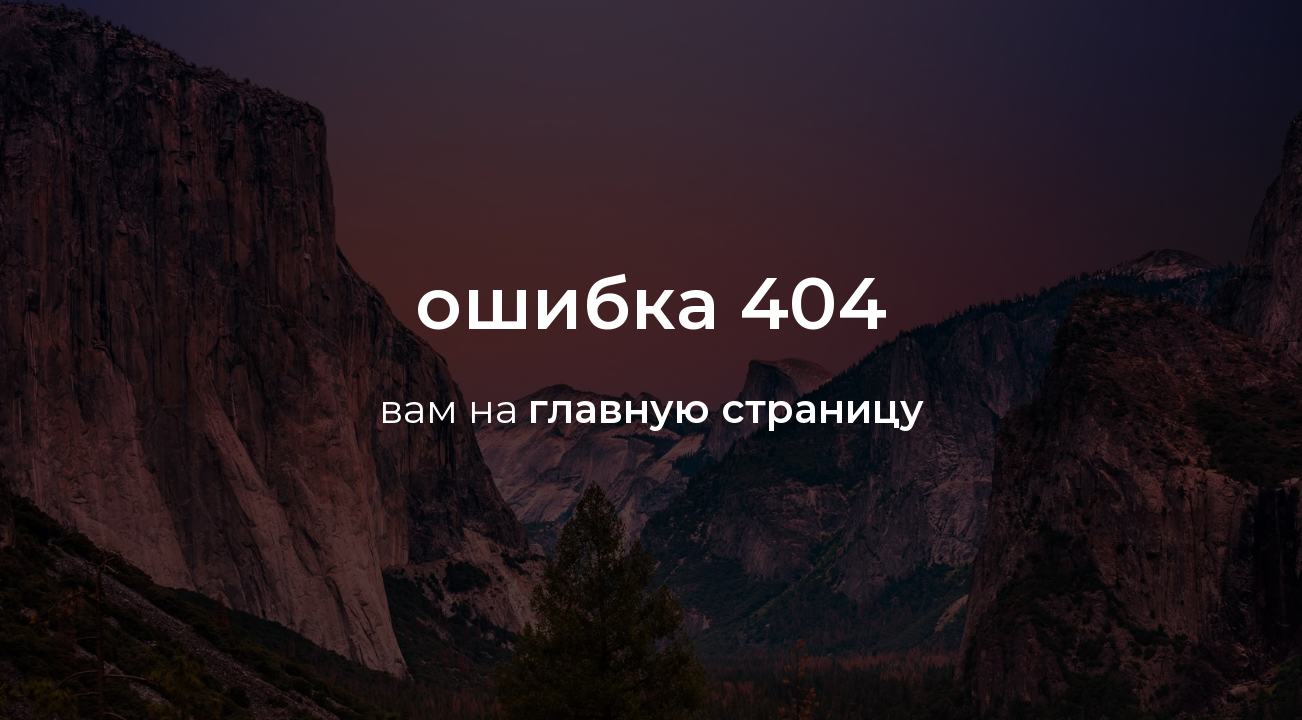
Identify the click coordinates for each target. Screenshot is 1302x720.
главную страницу (726, 408)
